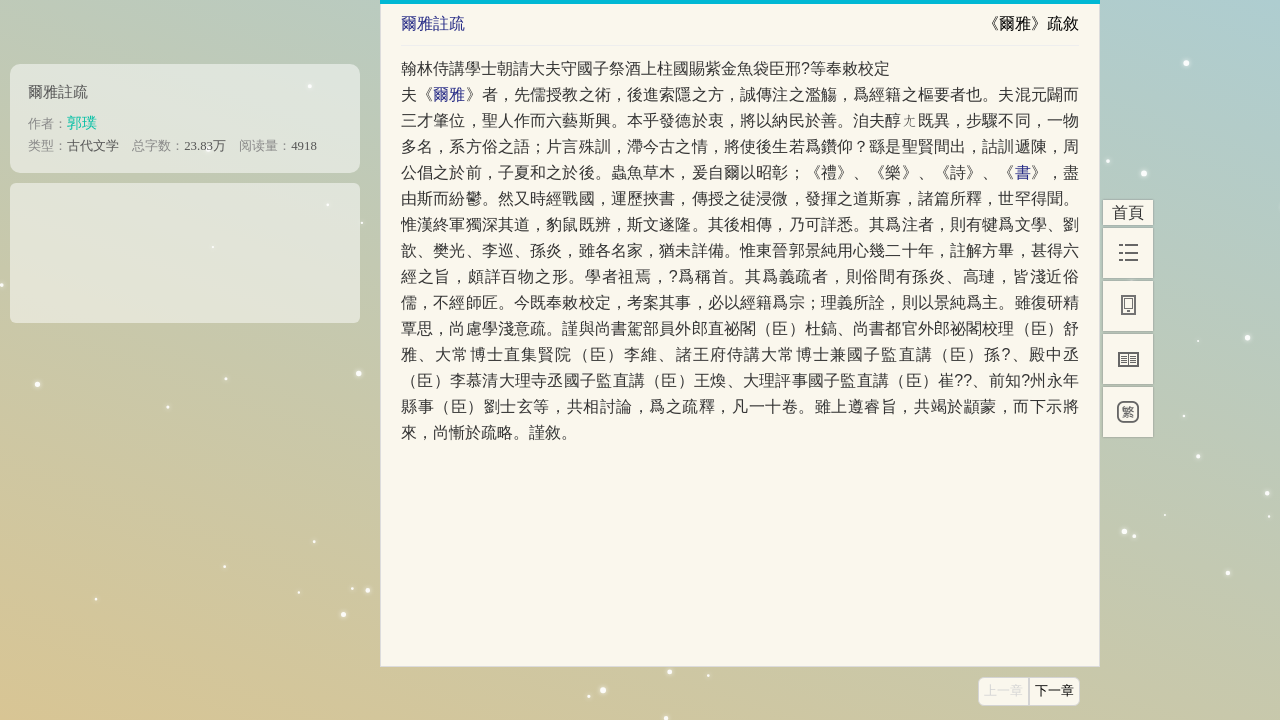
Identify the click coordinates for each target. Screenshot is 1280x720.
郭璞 (82, 122)
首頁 (1128, 212)
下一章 (1054, 691)
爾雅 (449, 94)
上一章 (1003, 691)
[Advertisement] (185, 246)
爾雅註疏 (58, 91)
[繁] (1128, 412)
